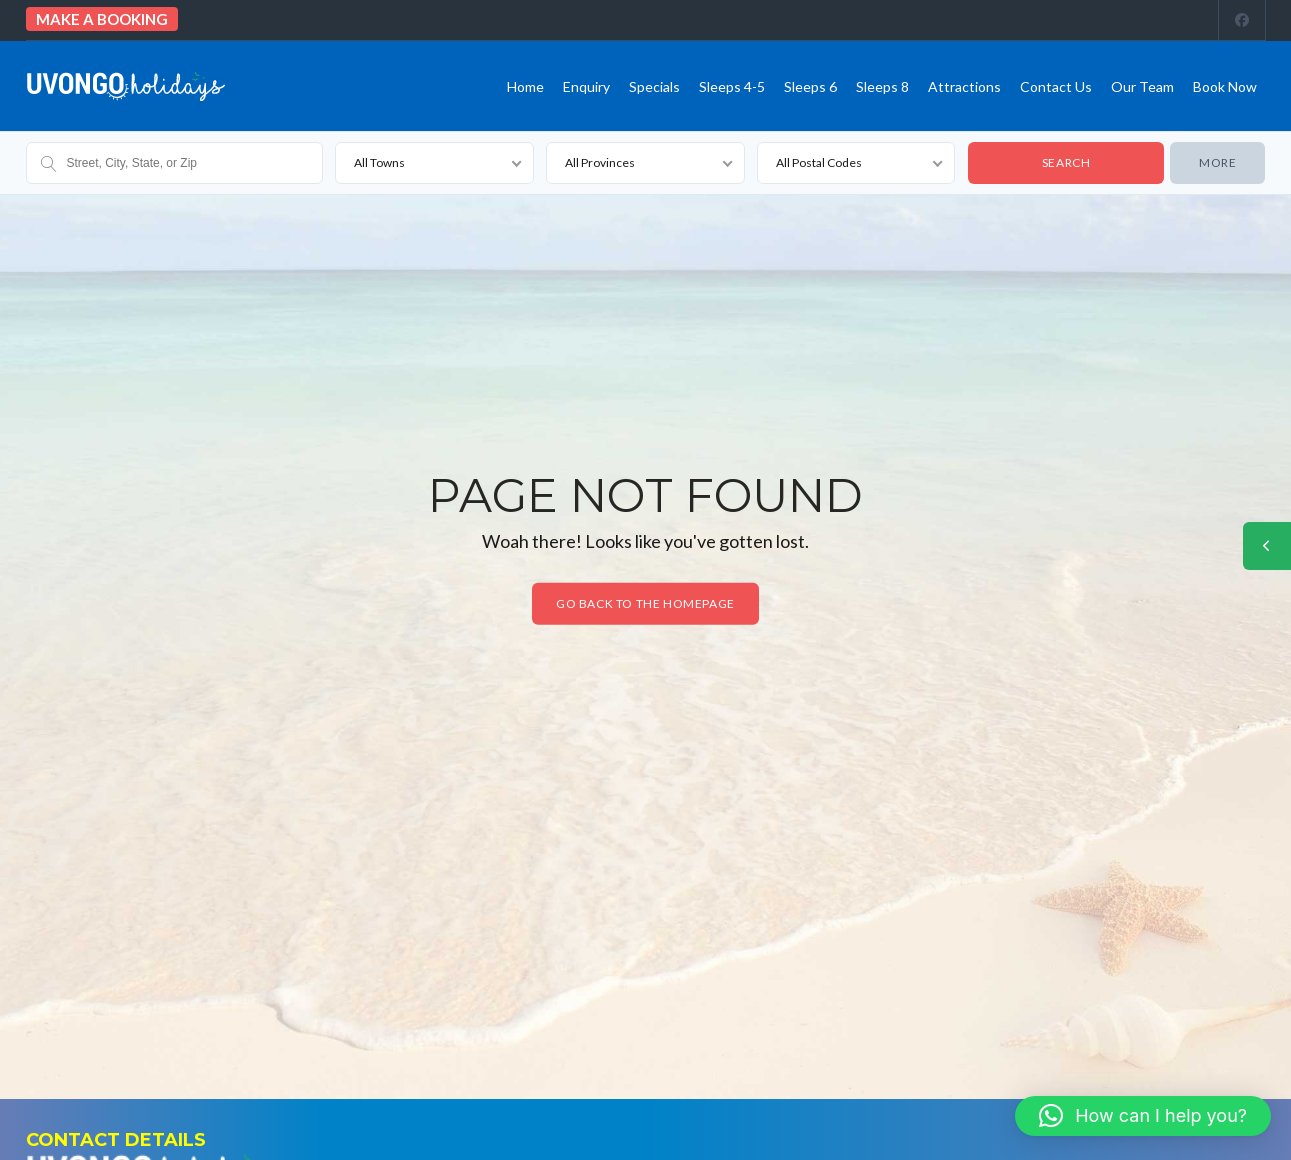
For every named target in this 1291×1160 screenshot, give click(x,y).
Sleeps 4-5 (732, 86)
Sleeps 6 (810, 86)
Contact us (1056, 86)
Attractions (964, 86)
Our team (1142, 86)
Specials (654, 86)
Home (525, 86)
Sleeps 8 (882, 86)
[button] (1143, 1116)
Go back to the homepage (645, 603)
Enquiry (586, 86)
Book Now (1225, 86)
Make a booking (102, 19)
